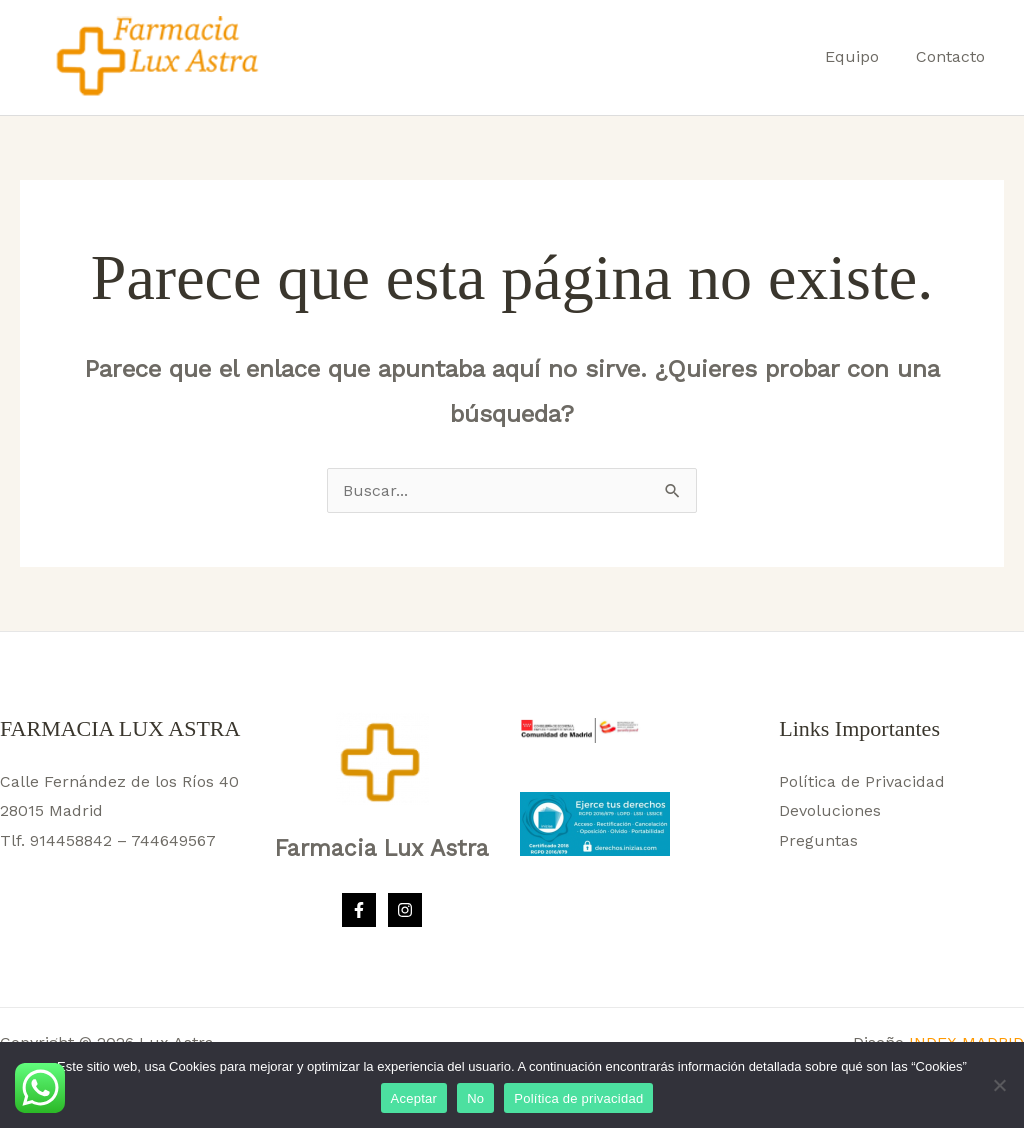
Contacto (953, 56)
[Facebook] (359, 910)
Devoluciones (830, 810)
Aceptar (414, 1098)
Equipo (860, 56)
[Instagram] (405, 910)
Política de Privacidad (862, 781)
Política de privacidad (578, 1098)
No (475, 1098)
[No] (999, 1085)
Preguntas (818, 840)
